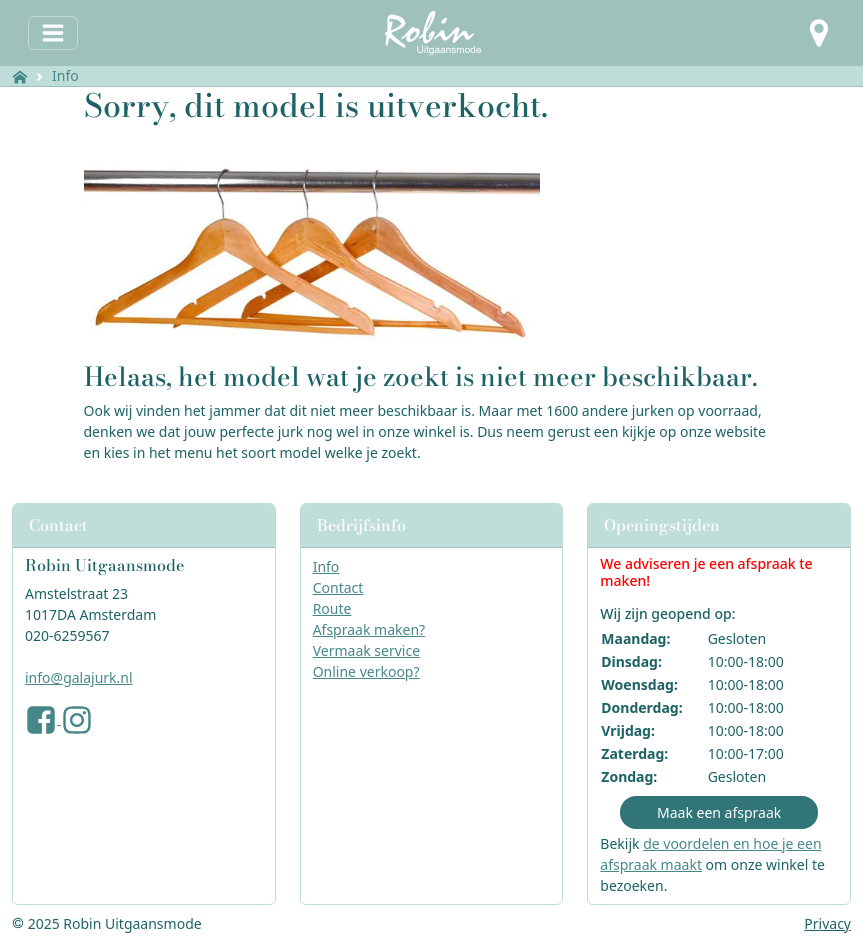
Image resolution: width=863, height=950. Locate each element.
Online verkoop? (366, 671)
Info (65, 75)
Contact (338, 587)
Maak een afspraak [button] (719, 812)
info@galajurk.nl (79, 677)
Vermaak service (366, 650)
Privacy (827, 923)
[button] (819, 33)
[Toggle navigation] (53, 33)
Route (332, 608)
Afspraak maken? (369, 629)
